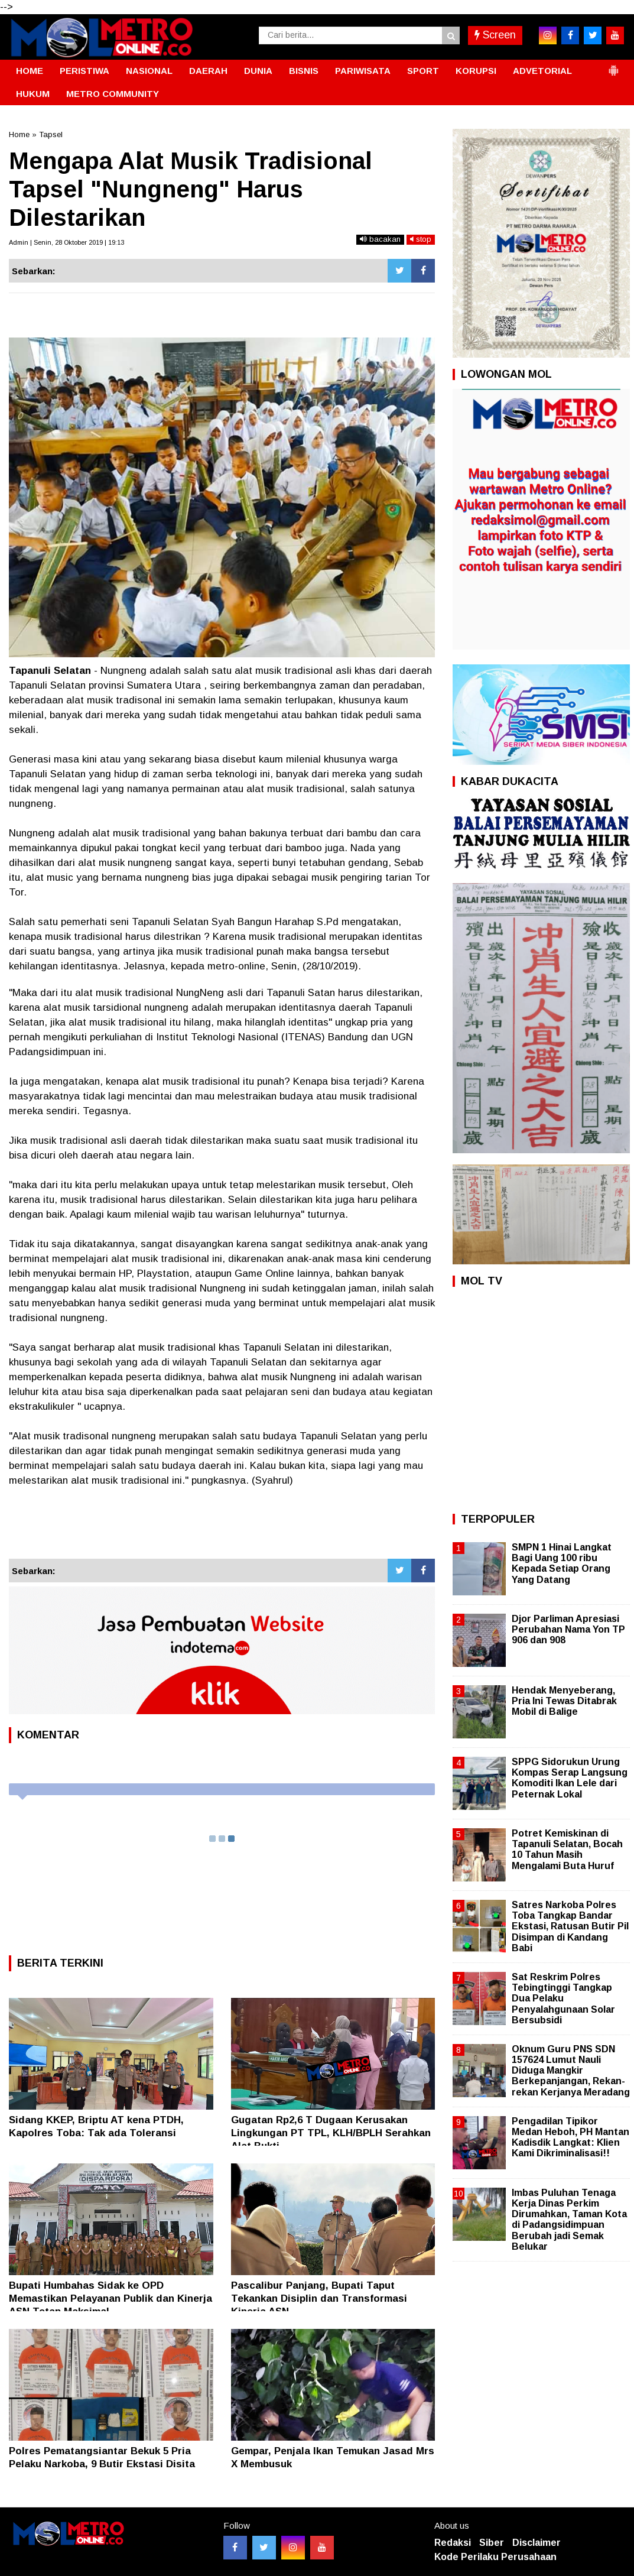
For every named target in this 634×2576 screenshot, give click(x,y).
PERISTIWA (84, 71)
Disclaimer (536, 2543)
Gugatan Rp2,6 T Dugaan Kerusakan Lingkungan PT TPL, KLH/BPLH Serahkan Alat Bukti (331, 2133)
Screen (495, 35)
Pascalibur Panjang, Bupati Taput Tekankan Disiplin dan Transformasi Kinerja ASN (319, 2298)
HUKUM (33, 94)
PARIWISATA (363, 71)
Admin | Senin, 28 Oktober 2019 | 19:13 (66, 242)
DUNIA (258, 71)
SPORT (423, 71)
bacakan (380, 239)
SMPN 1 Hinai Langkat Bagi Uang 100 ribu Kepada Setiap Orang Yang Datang (562, 1563)
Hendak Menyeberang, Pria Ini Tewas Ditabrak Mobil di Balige (564, 1701)
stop (420, 239)
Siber (491, 2543)
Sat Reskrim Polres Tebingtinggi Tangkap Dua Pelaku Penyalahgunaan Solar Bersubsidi (563, 1998)
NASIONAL (149, 71)
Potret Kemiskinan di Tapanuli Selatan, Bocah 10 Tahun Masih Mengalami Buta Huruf (567, 1849)
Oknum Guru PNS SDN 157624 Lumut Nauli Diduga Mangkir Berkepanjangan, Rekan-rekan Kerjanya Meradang (571, 2070)
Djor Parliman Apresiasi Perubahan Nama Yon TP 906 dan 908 (568, 1629)
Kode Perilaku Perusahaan (495, 2557)
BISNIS (303, 71)
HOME (29, 71)
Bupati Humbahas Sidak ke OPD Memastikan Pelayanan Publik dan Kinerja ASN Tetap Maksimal (110, 2298)
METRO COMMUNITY (112, 94)
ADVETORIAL (542, 71)
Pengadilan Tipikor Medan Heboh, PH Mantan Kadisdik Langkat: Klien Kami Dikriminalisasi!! (570, 2137)
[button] (613, 66)
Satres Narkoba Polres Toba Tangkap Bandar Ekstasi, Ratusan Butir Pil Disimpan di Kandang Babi (570, 1926)
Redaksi (452, 2543)
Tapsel (51, 134)
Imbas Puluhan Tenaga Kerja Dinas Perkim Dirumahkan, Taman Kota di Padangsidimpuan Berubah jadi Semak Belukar (569, 2219)
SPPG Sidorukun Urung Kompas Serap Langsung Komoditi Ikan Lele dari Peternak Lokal (570, 1778)
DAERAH (208, 71)
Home (19, 134)
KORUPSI (476, 71)
